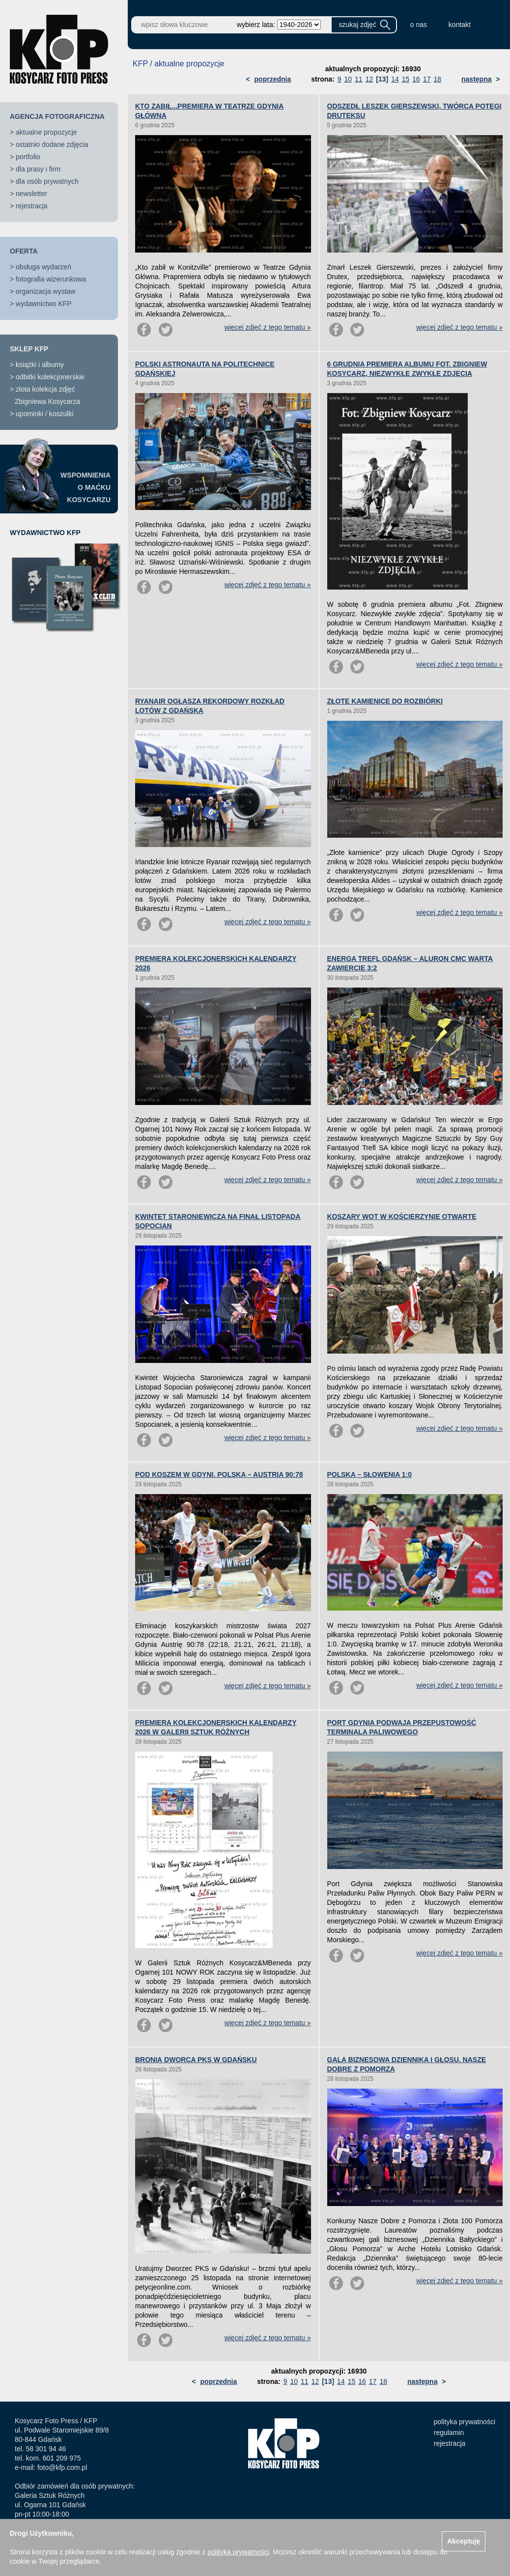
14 (395, 79)
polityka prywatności (464, 2422)
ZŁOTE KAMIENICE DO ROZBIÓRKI (385, 701)
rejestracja (32, 206)
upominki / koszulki (45, 414)
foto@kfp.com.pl (62, 2467)
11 (359, 79)
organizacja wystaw (45, 291)
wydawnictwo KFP (44, 304)
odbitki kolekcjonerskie (50, 377)
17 (427, 79)
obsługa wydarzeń (43, 267)
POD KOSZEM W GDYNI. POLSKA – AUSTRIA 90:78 (219, 1474)
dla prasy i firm (38, 169)
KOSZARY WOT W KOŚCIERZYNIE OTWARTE (402, 1216)
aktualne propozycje (46, 132)
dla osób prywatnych (47, 181)
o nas (418, 24)
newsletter (31, 194)
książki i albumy (40, 364)
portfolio (28, 157)
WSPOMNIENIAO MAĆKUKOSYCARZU (85, 487)
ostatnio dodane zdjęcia (52, 144)
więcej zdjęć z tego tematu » (268, 327)
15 (406, 79)
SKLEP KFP (29, 349)
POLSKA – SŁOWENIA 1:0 (369, 1474)
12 (369, 79)
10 (348, 79)
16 (416, 79)
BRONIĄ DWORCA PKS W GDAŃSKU (196, 2060)
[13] (382, 79)
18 (437, 79)
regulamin (449, 2432)
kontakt (460, 24)
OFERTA (24, 251)
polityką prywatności (238, 2552)
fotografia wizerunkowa (51, 279)
